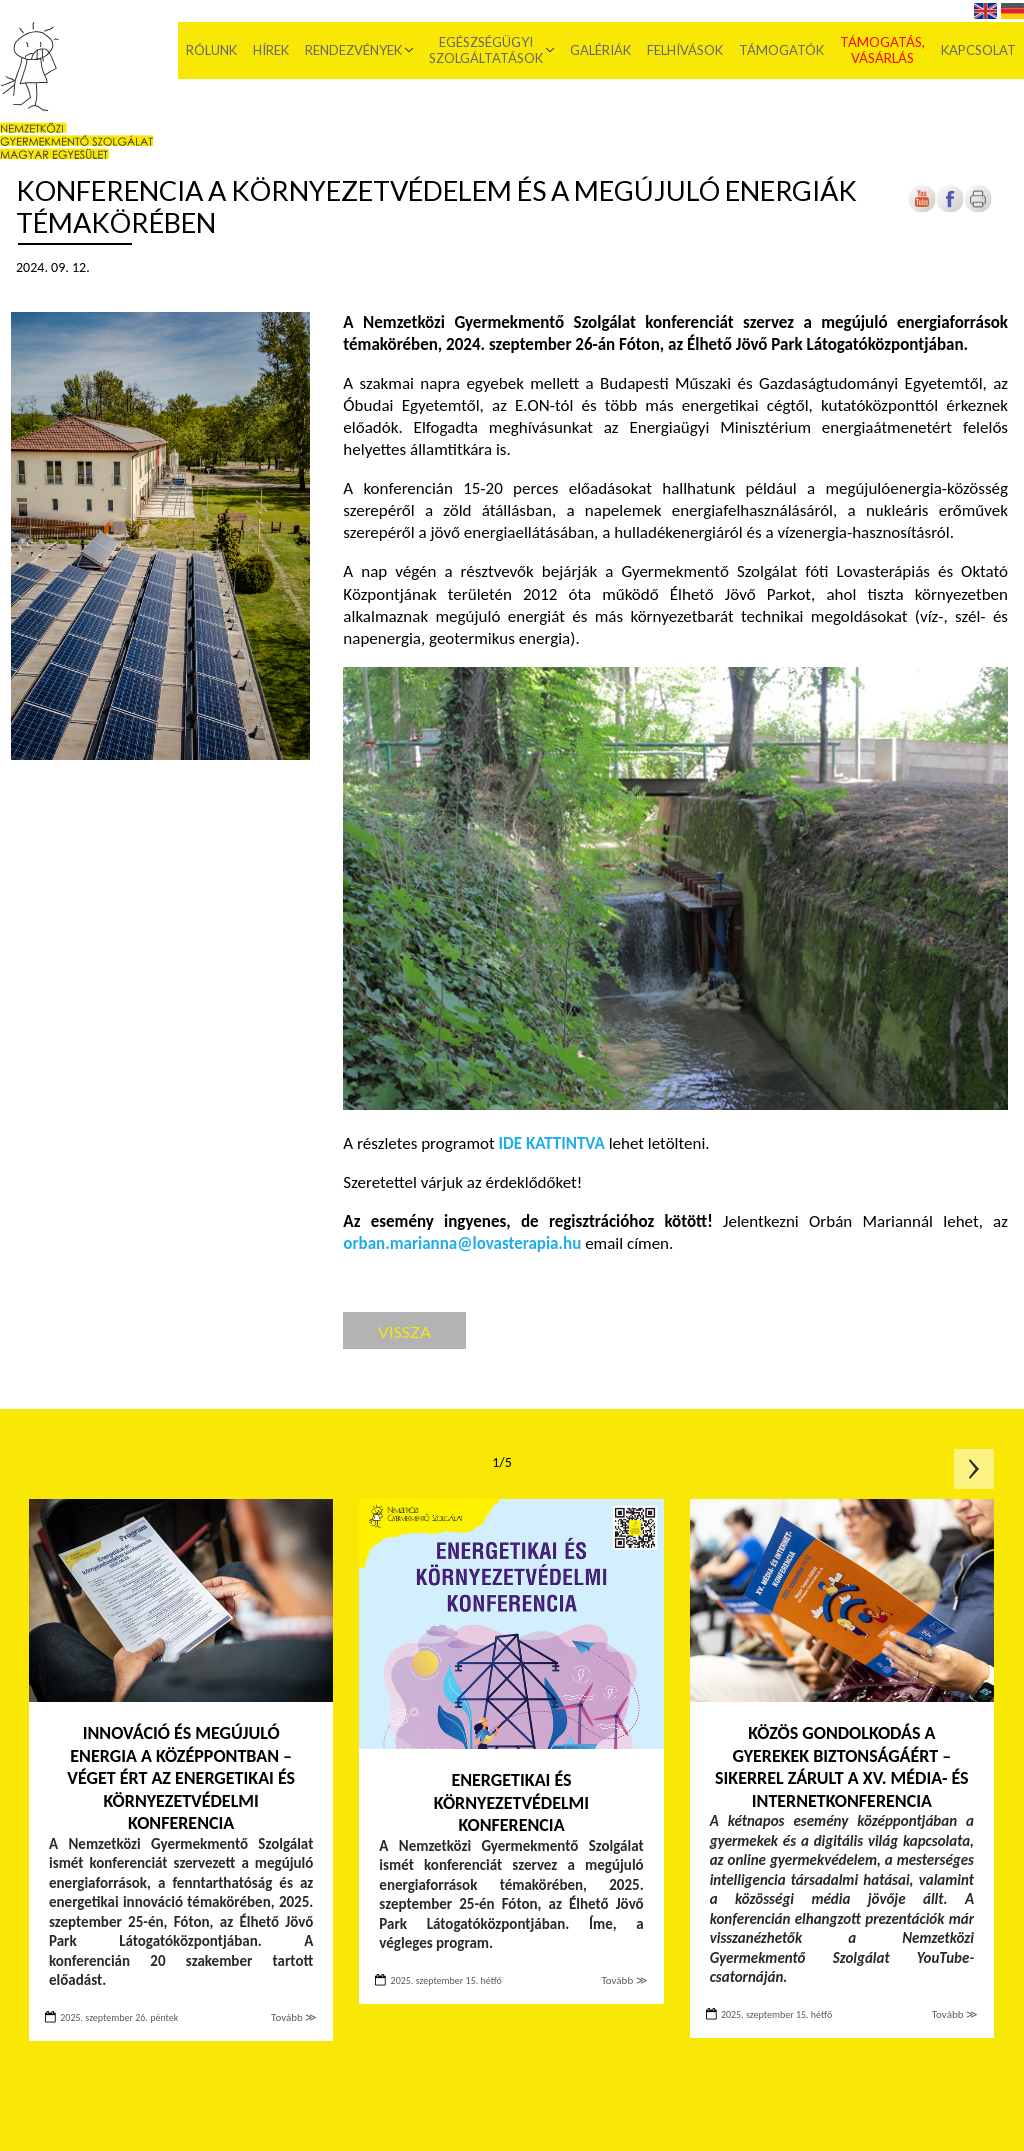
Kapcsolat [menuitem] (978, 50)
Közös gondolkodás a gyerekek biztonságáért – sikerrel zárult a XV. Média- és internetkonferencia (842, 1767)
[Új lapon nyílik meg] (950, 208)
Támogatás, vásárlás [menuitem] (882, 50)
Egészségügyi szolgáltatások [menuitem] (486, 50)
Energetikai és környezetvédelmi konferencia (511, 1802)
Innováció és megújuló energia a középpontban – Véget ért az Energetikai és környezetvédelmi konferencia (181, 1778)
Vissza (404, 1331)
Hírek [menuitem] (271, 50)
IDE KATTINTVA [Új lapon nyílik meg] (552, 1143)
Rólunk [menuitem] (211, 50)
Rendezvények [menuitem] (353, 50)
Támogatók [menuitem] (781, 50)
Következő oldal (974, 1469)
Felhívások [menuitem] (685, 50)
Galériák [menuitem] (600, 50)
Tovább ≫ (294, 2017)
